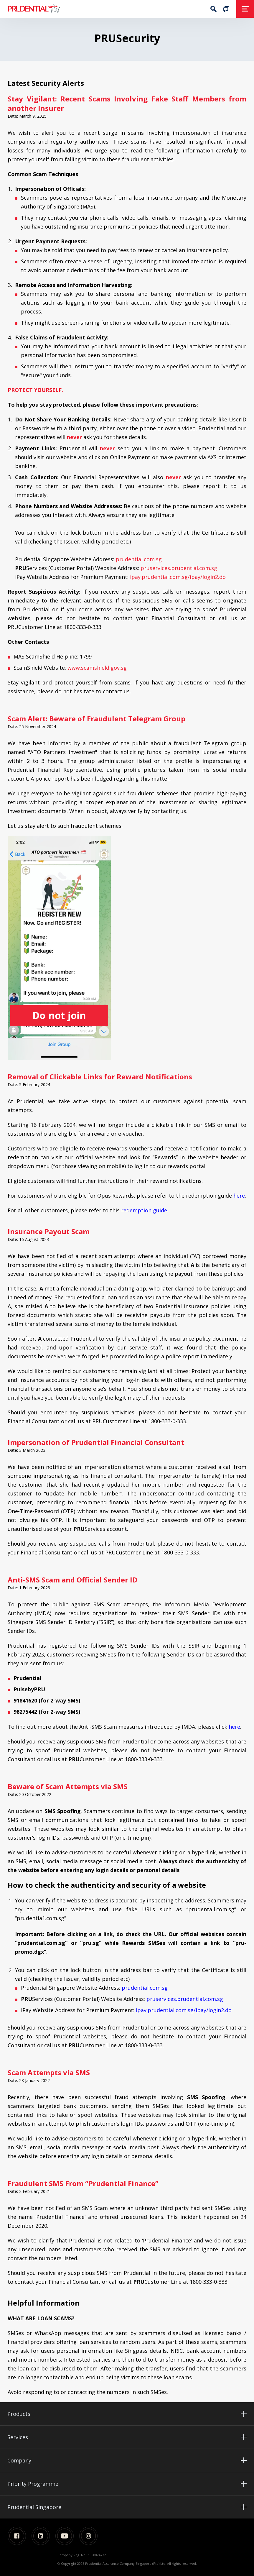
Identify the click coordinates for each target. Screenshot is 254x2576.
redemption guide (144, 1210)
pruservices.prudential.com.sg (179, 568)
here (239, 1195)
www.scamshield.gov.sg (97, 667)
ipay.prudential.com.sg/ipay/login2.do (178, 576)
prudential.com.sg (139, 559)
